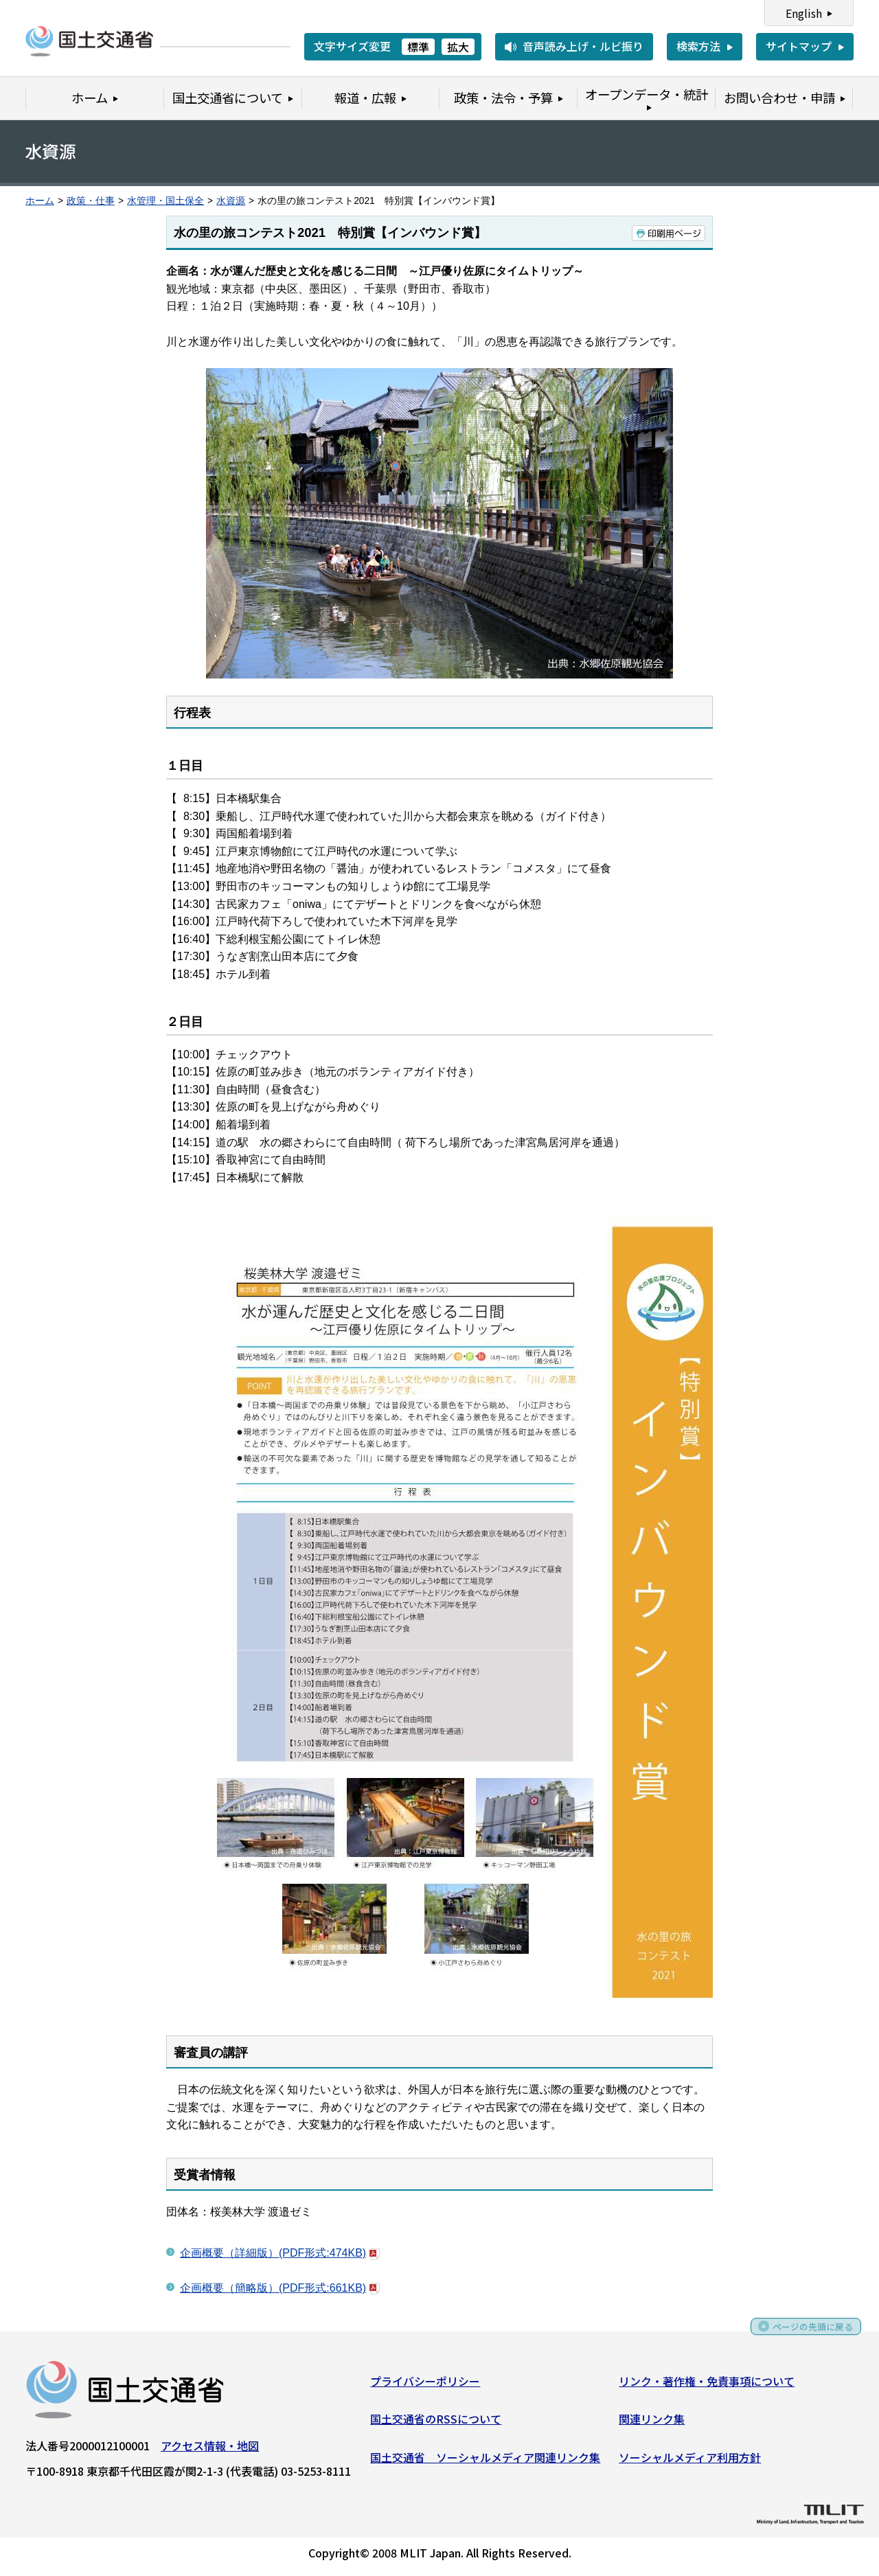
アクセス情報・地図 (210, 2449)
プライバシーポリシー (425, 2385)
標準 (418, 46)
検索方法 (698, 46)
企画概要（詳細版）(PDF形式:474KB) (280, 2253)
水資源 (230, 201)
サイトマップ (799, 46)
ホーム (39, 201)
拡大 (458, 46)
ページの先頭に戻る (805, 2336)
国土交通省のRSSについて (435, 2423)
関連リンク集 (652, 2423)
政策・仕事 (91, 201)
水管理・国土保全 (165, 201)
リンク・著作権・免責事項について (707, 2385)
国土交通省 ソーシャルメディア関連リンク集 (485, 2462)
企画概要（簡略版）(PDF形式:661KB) (280, 2288)
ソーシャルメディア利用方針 (690, 2462)
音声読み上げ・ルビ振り (583, 46)
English (804, 13)
